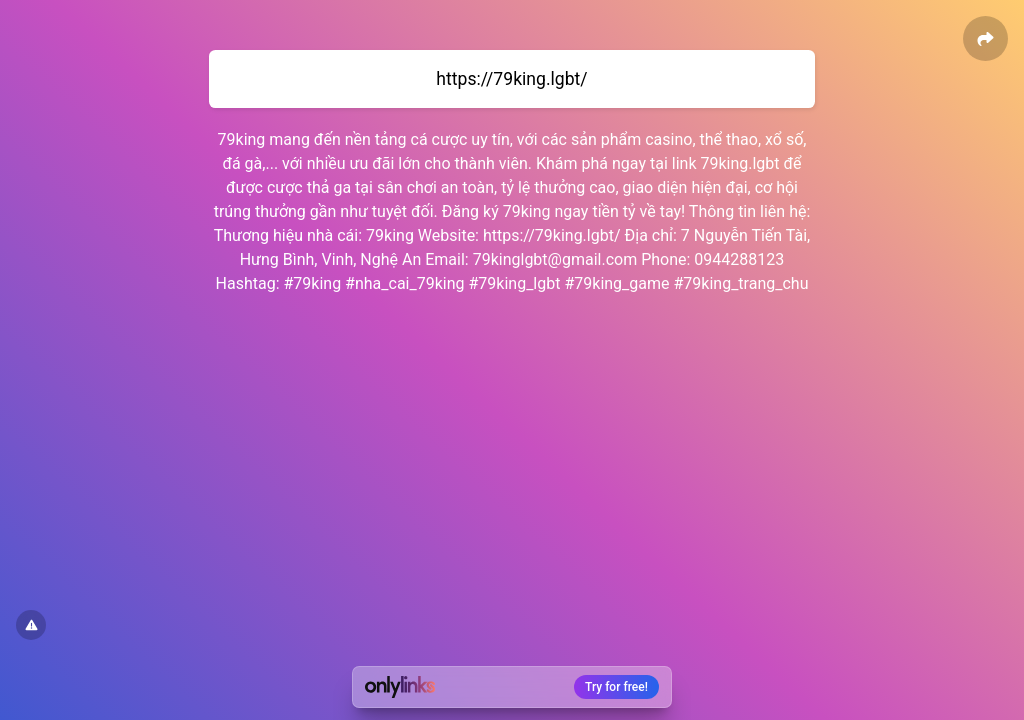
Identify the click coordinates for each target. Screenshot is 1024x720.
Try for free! (616, 687)
